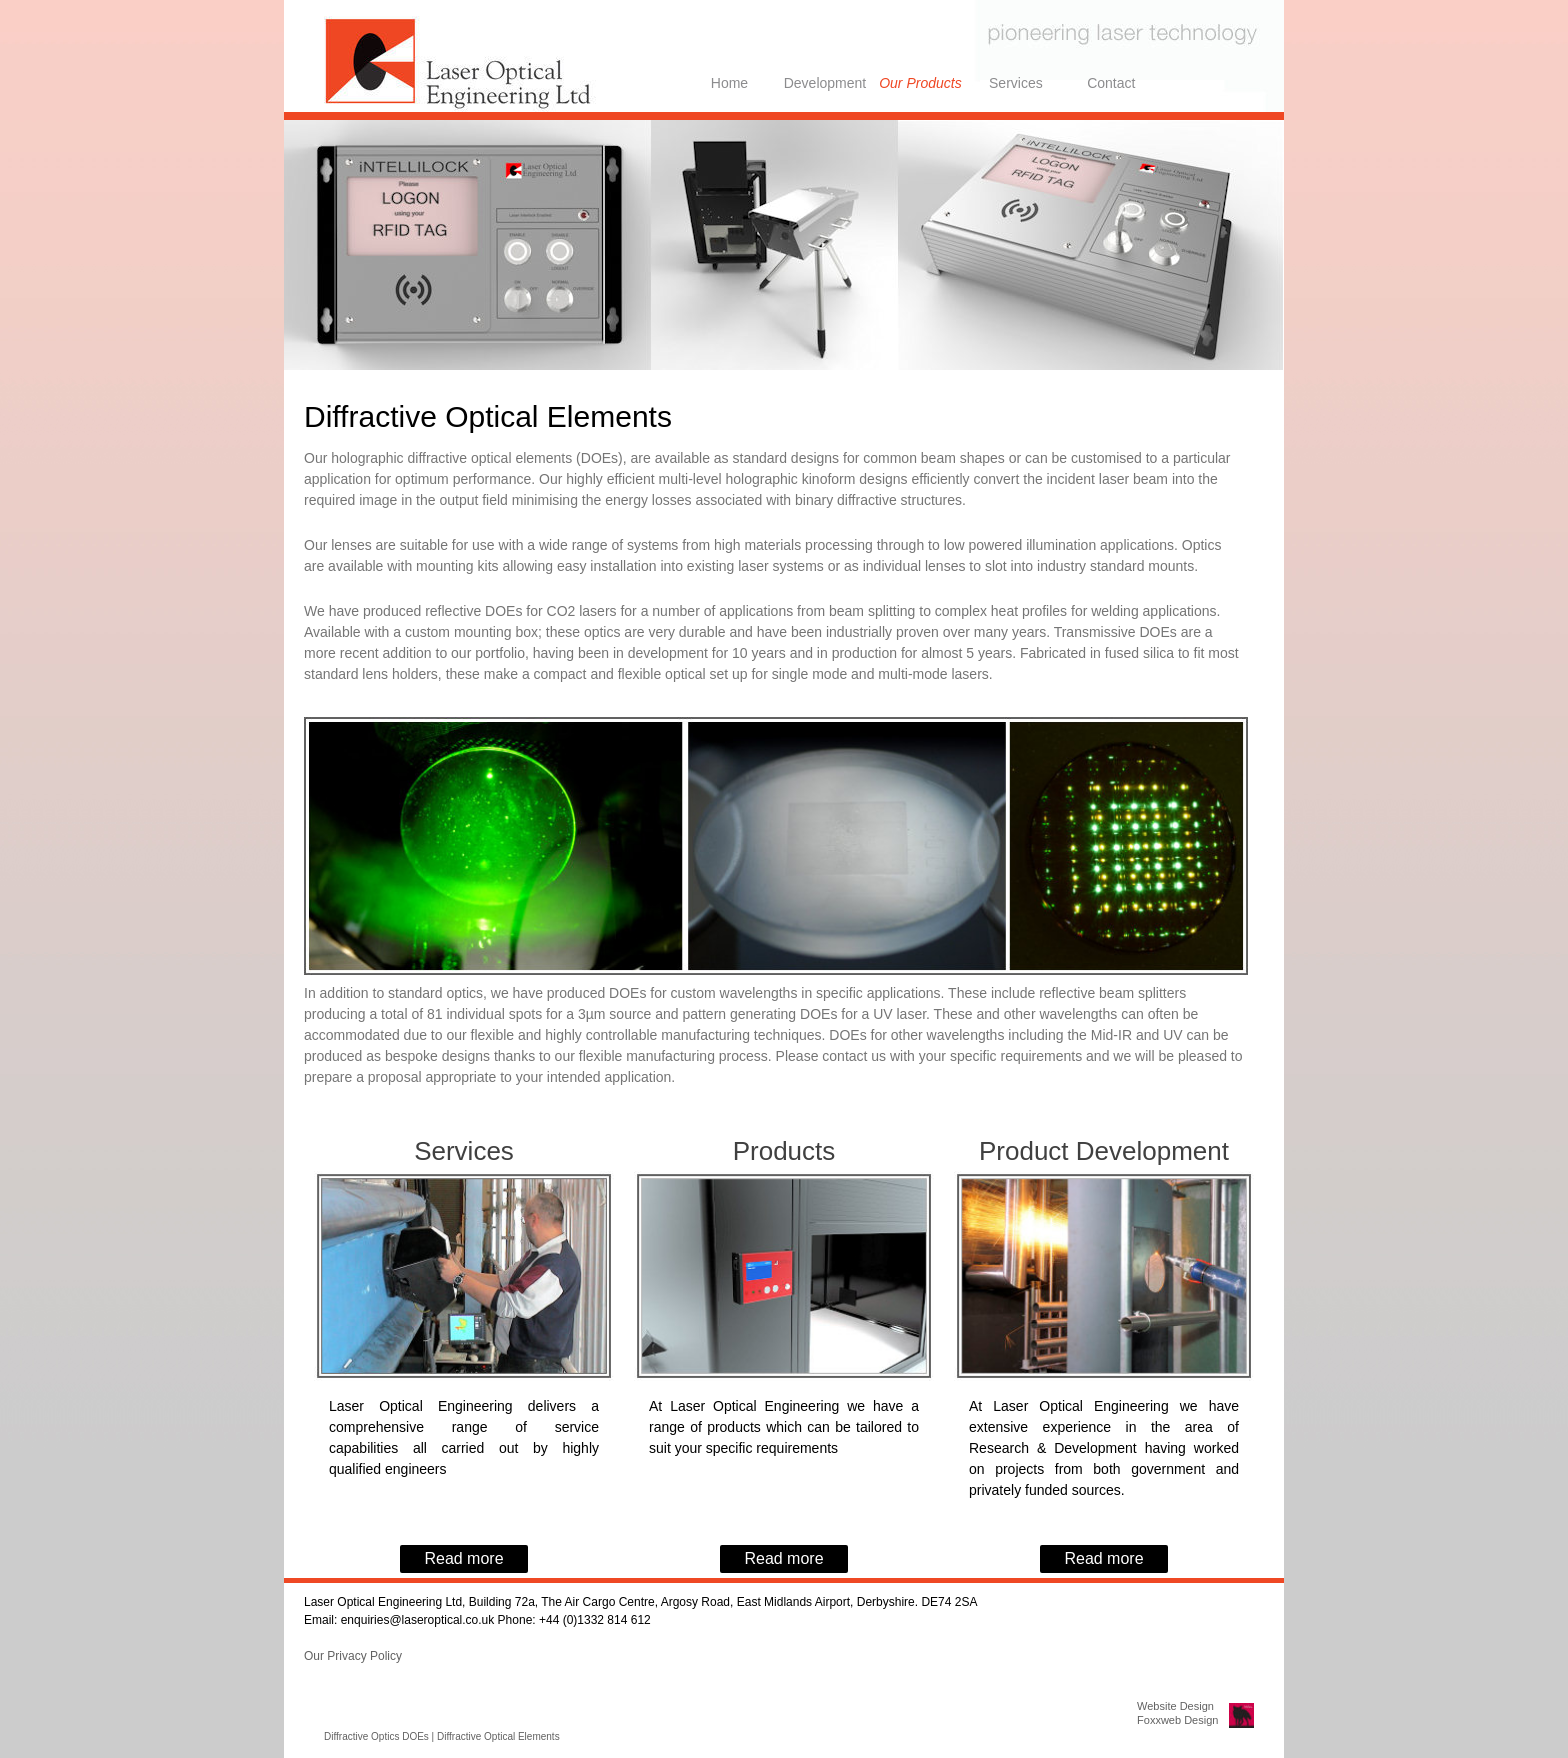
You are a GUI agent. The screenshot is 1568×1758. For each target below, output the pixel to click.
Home (729, 83)
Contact (1111, 83)
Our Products (920, 83)
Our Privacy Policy (353, 1656)
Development (825, 83)
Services (1016, 83)
